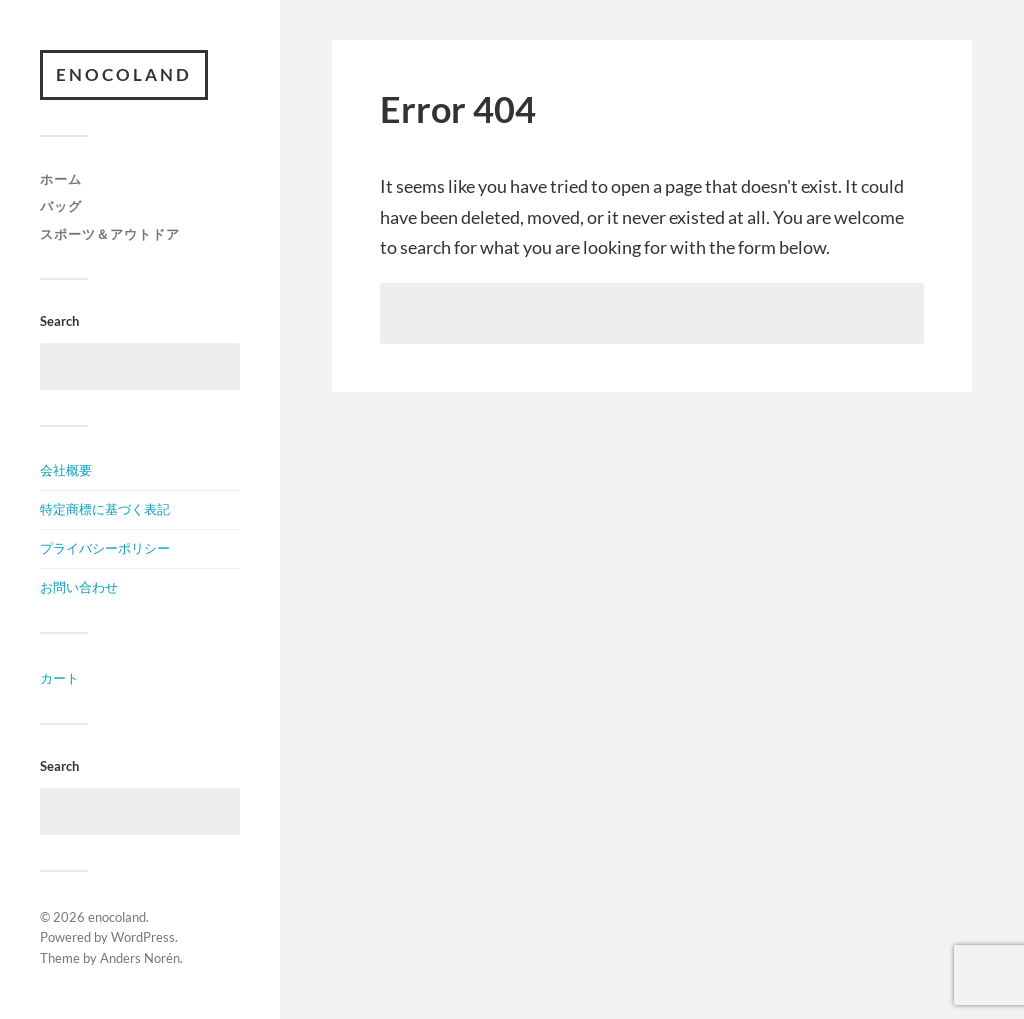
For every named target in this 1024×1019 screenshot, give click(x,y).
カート (59, 678)
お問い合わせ (79, 587)
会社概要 (66, 470)
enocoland (124, 74)
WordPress (143, 937)
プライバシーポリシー (105, 548)
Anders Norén (140, 958)
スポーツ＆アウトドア (110, 234)
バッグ (61, 206)
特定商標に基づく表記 (105, 509)
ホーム (61, 179)
